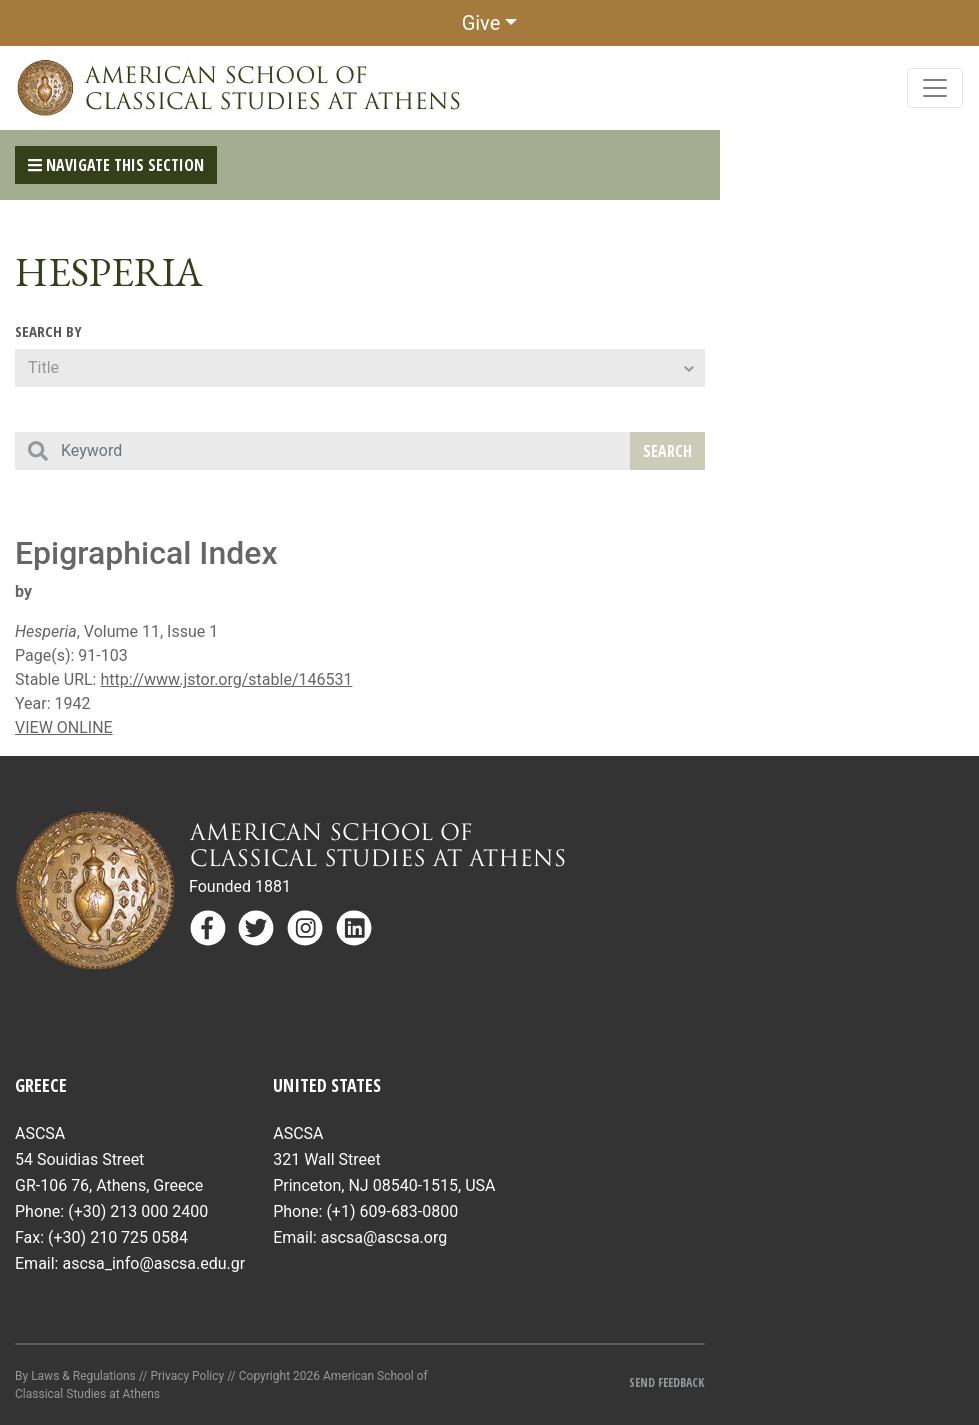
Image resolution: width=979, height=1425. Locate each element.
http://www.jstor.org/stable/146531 (226, 679)
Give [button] (481, 23)
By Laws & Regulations (75, 1376)
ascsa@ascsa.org (384, 1237)
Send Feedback (666, 1382)
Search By (48, 331)
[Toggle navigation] (935, 88)
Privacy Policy (187, 1376)
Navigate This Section (116, 165)
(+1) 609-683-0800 (392, 1211)
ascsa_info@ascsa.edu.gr (153, 1263)
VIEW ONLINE (64, 727)
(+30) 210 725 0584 (118, 1237)
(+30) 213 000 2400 (138, 1211)
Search (667, 451)
